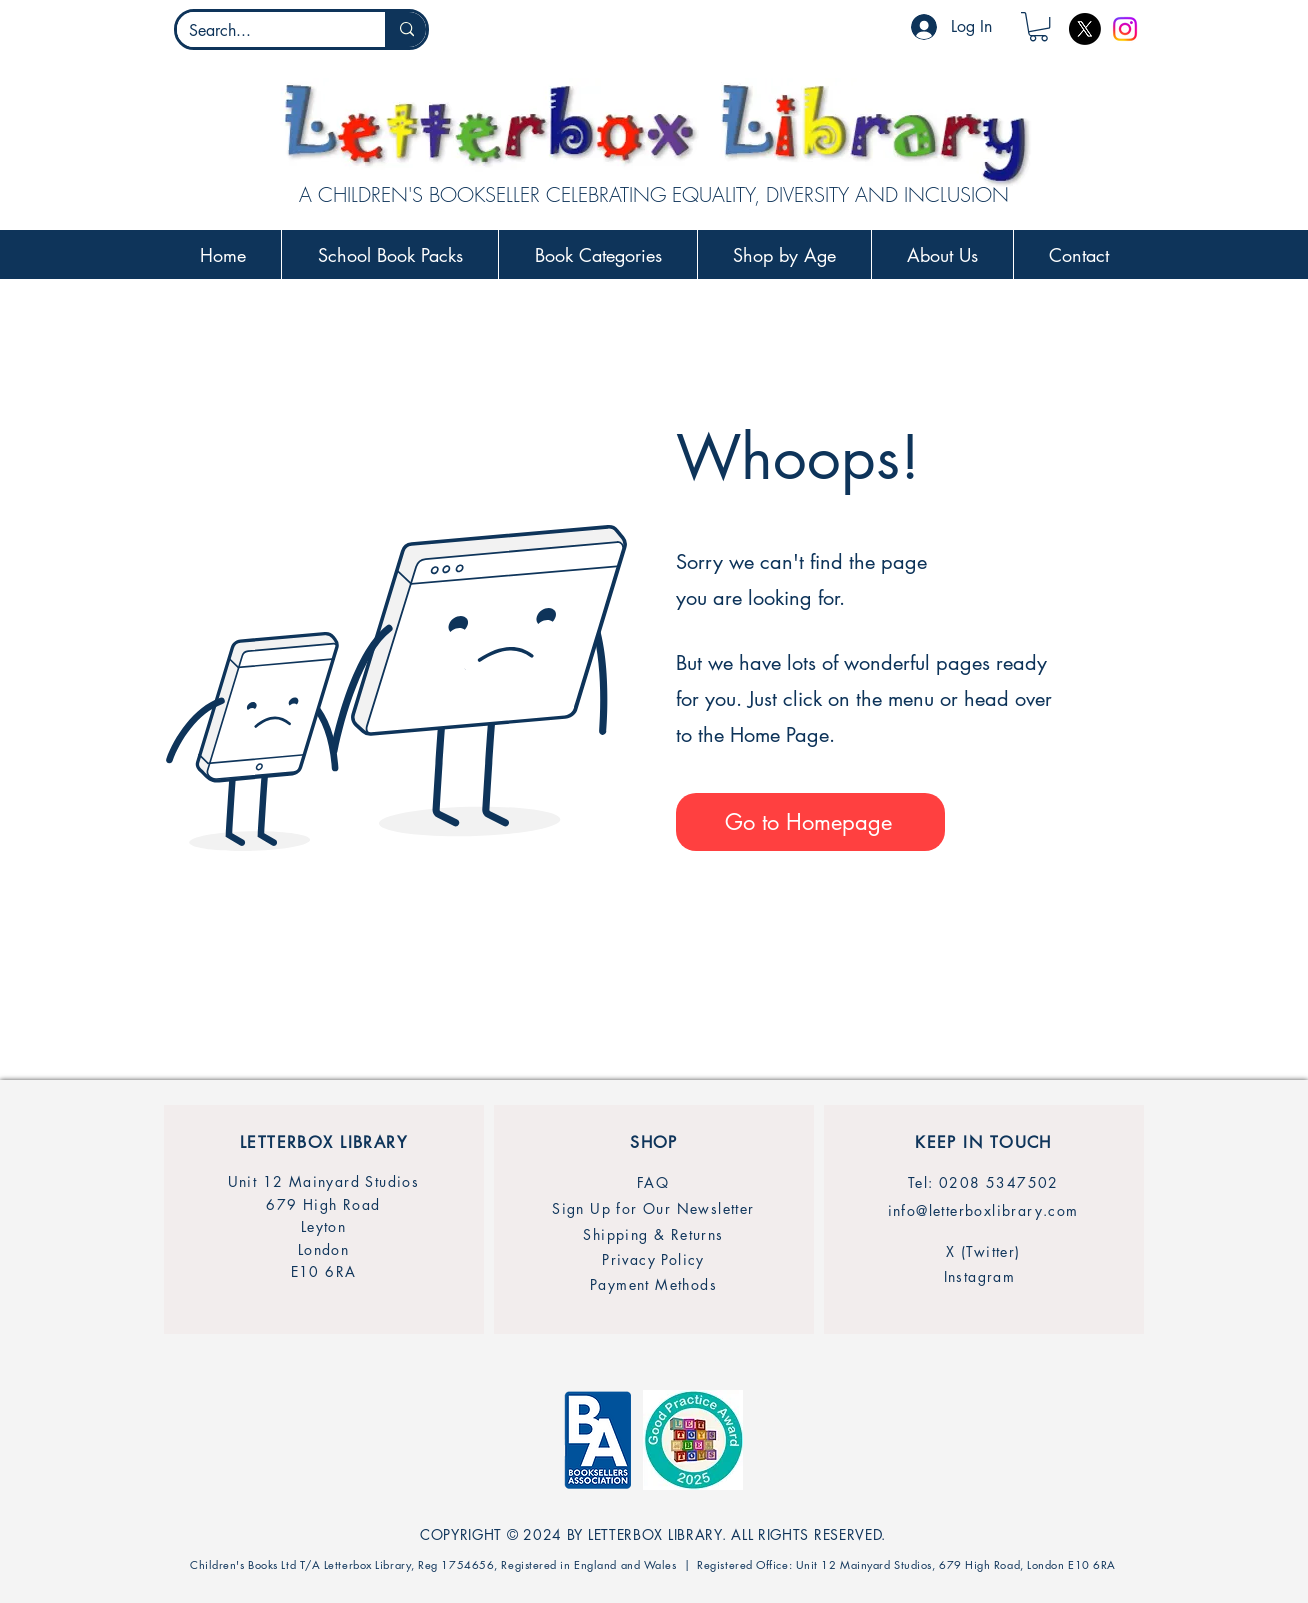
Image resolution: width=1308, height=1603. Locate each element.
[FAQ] (653, 1182)
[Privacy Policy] (653, 1259)
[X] (1085, 29)
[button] (1038, 26)
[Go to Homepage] (810, 822)
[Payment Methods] (653, 1284)
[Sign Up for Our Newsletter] (653, 1208)
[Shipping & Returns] (653, 1234)
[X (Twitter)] (983, 1251)
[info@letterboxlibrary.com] (983, 1210)
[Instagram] (1125, 29)
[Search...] (266, 31)
